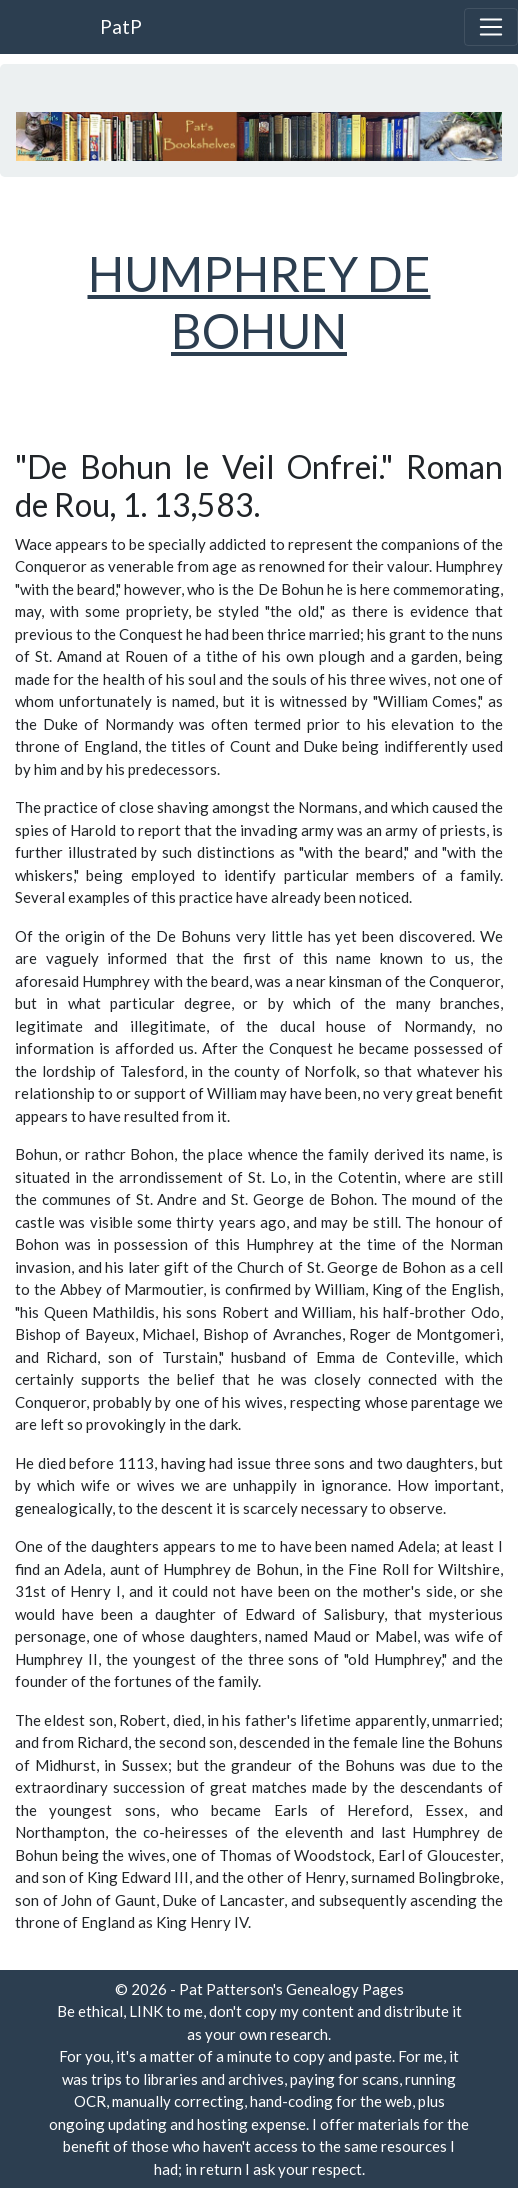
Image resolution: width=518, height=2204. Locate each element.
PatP (121, 26)
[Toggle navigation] (491, 27)
